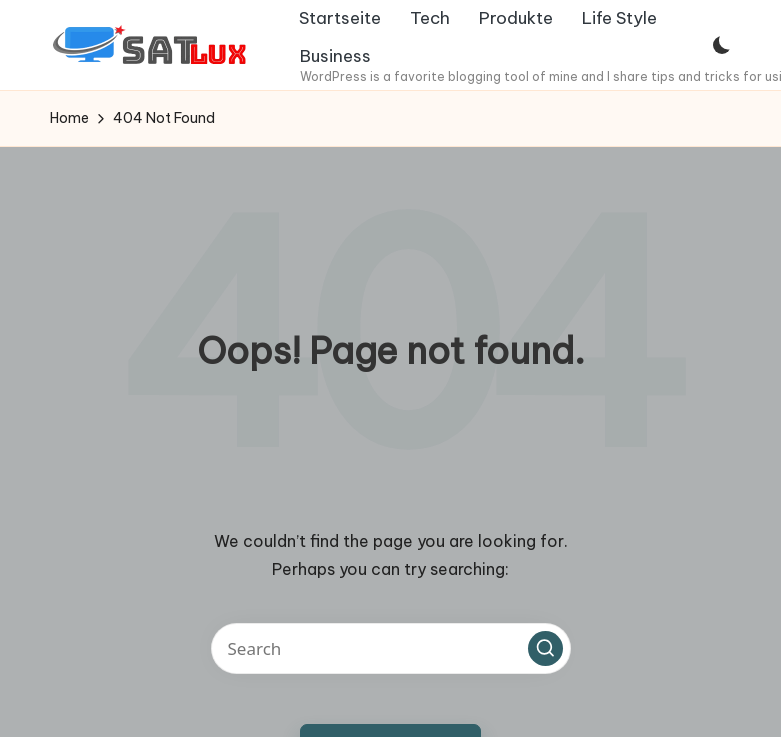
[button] (545, 647)
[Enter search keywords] (391, 648)
